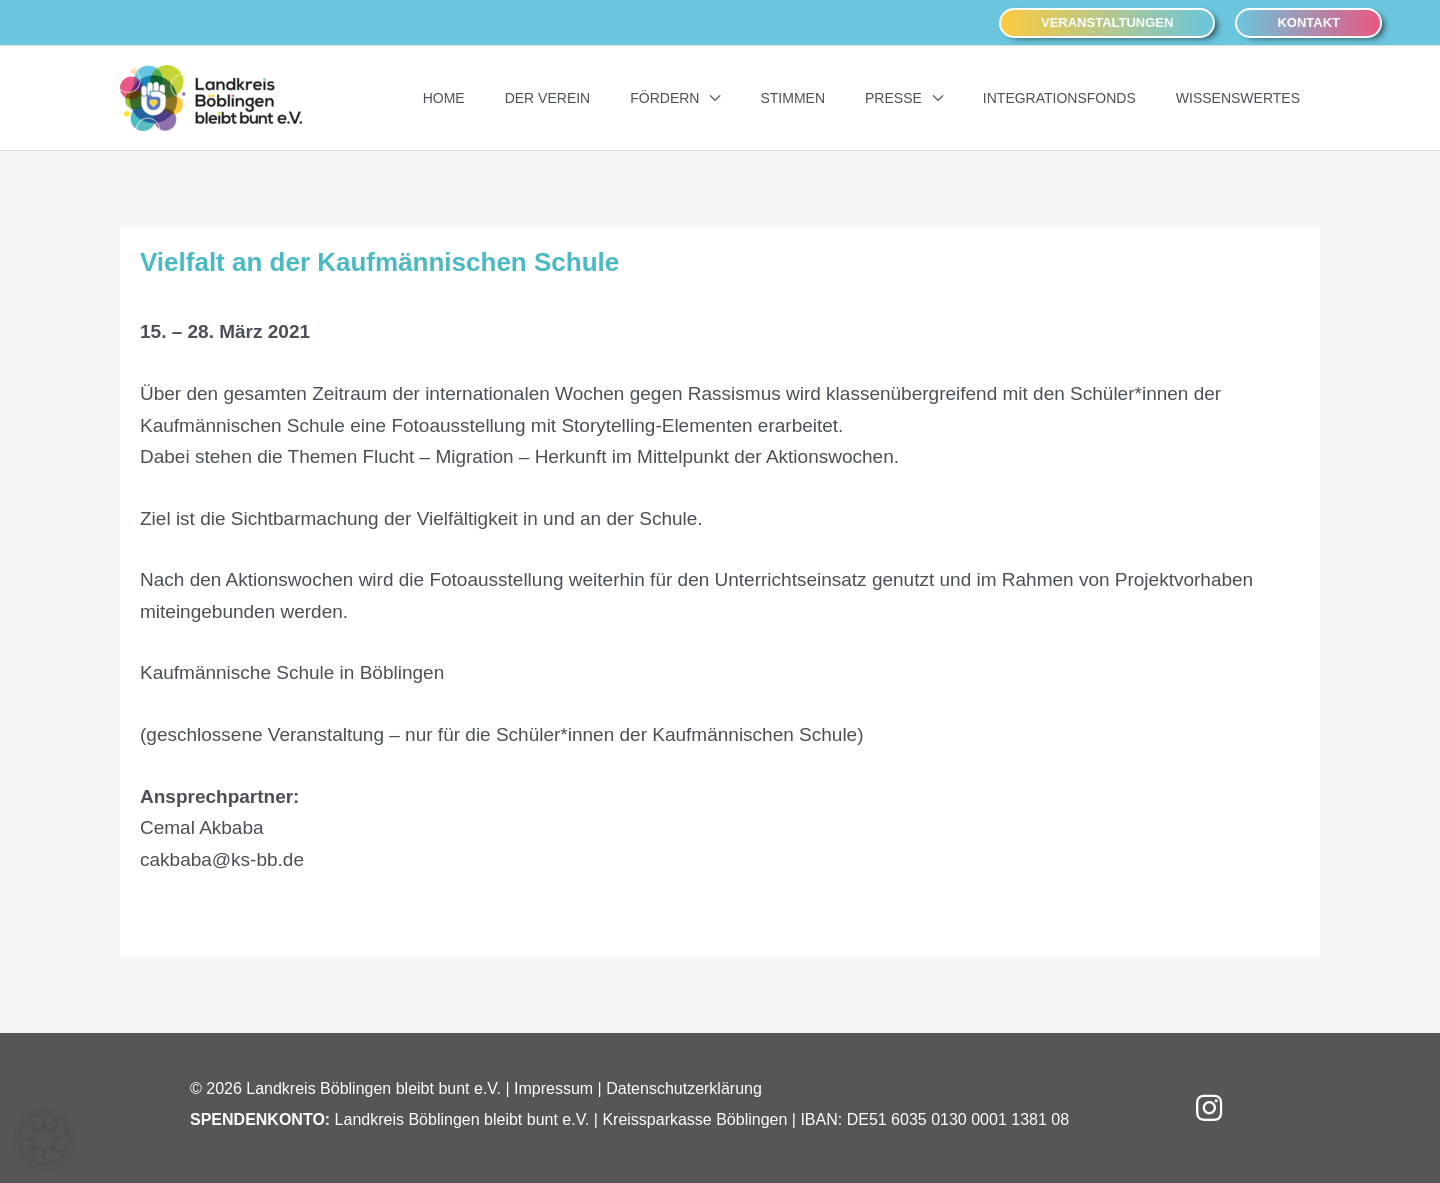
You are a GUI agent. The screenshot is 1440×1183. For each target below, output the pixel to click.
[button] (1107, 23)
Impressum (553, 1088)
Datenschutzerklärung (684, 1088)
